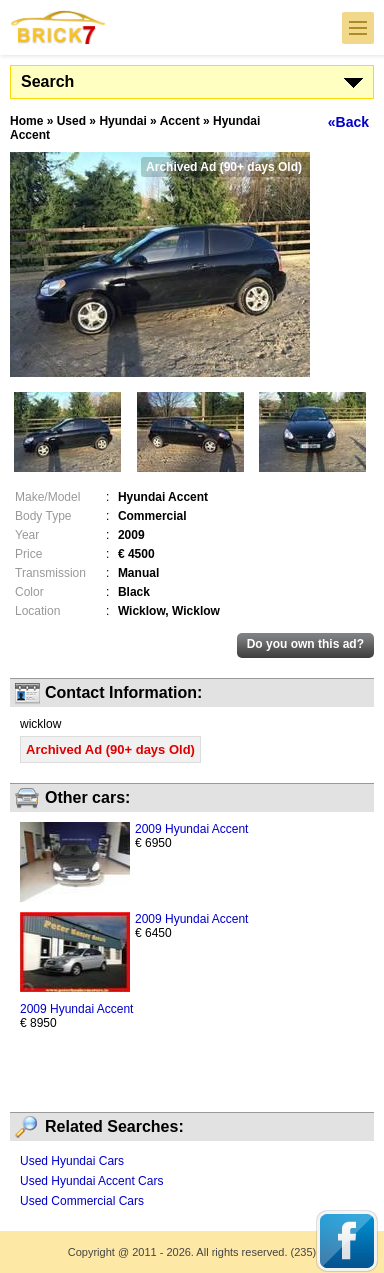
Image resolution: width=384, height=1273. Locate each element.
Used (71, 121)
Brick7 (59, 27)
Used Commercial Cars (82, 1201)
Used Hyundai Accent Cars (91, 1181)
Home (26, 121)
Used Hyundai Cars (72, 1161)
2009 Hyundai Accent (191, 829)
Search (47, 81)
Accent (180, 121)
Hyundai (122, 121)
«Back (348, 122)
